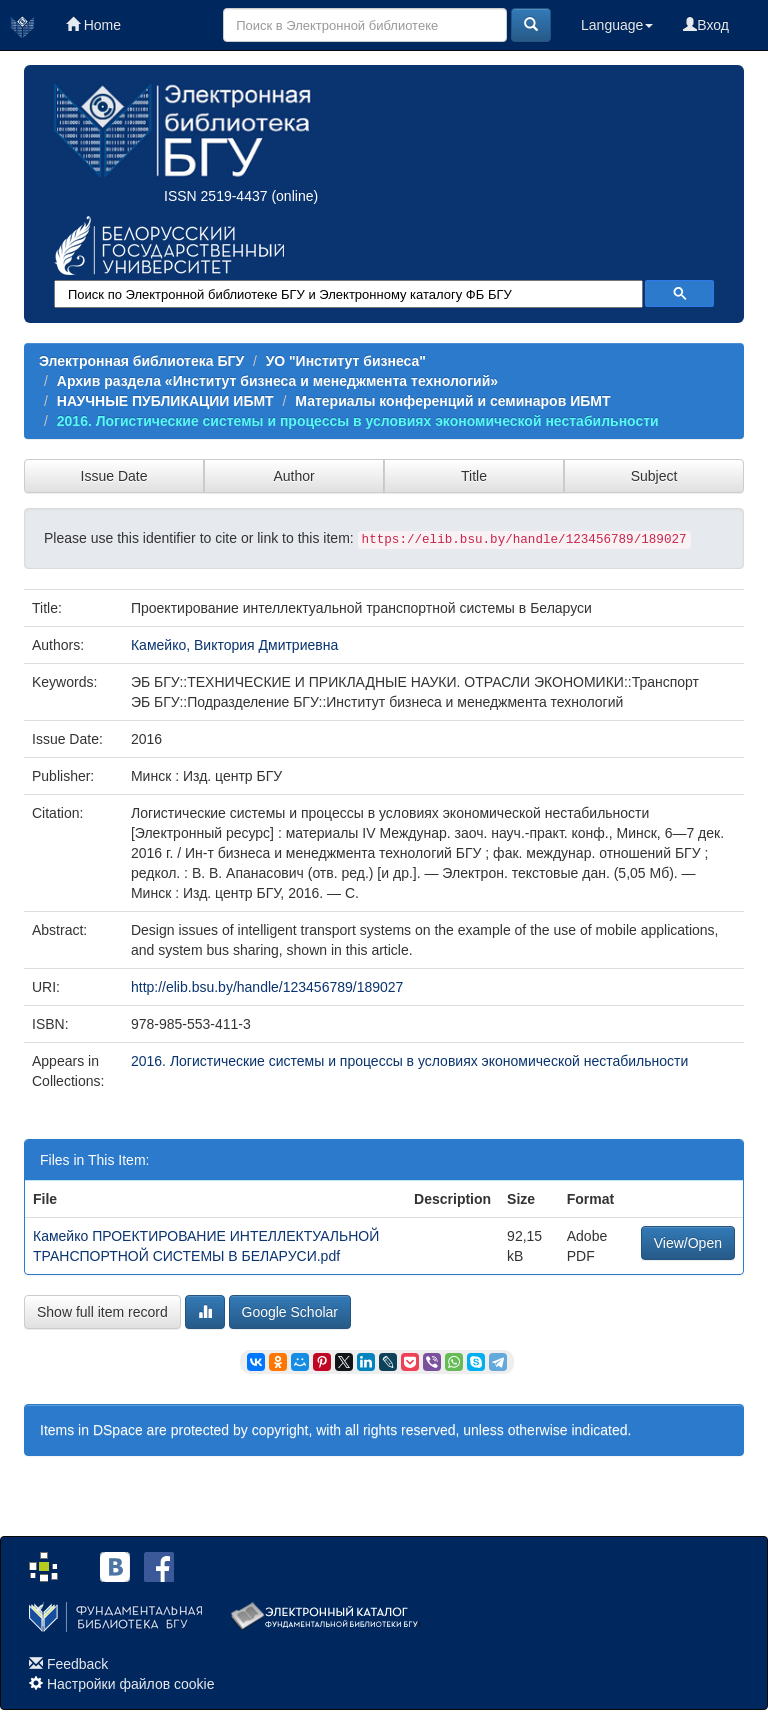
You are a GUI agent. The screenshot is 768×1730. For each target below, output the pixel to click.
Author (293, 476)
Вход (706, 25)
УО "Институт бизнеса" (346, 361)
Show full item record (102, 1312)
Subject (654, 476)
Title (474, 476)
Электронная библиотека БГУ (141, 361)
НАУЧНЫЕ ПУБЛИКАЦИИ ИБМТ (165, 401)
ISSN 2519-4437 (216, 196)
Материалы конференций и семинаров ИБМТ (452, 401)
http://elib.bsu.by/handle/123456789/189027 (267, 987)
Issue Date (114, 476)
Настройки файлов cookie (131, 1684)
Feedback (77, 1664)
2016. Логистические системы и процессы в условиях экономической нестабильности (358, 421)
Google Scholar (290, 1312)
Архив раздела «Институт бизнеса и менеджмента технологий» (277, 381)
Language (617, 25)
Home (93, 25)
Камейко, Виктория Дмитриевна (234, 645)
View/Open (688, 1243)
